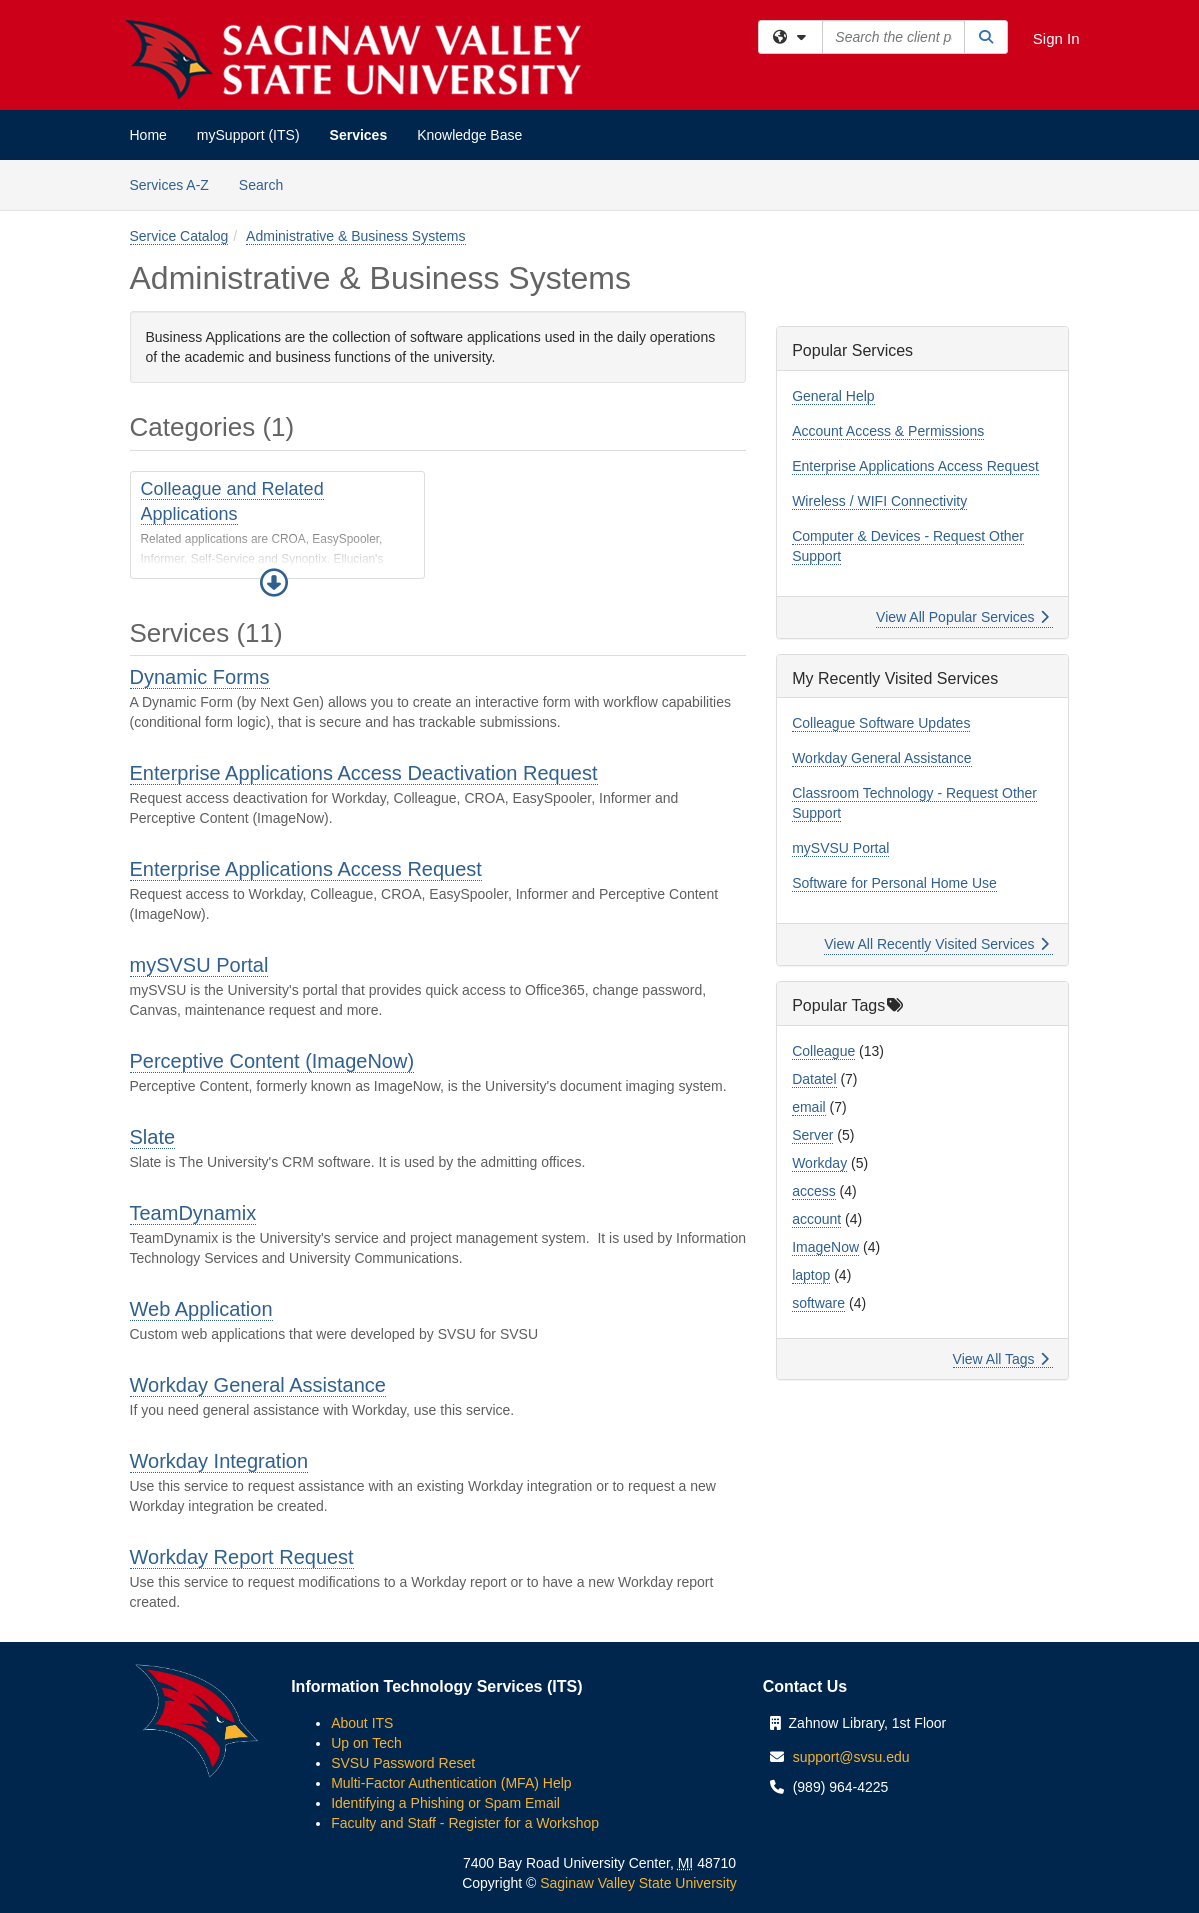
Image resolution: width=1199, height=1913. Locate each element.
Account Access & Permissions (888, 431)
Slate (153, 1137)
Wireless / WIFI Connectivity (879, 501)
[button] (274, 583)
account (816, 1219)
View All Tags (1001, 1359)
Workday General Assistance (258, 1385)
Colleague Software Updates (881, 723)
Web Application (201, 1309)
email (808, 1107)
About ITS (362, 1723)
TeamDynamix (193, 1213)
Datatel (814, 1079)
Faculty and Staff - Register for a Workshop (465, 1823)
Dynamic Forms (200, 677)
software (818, 1303)
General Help (833, 396)
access (814, 1191)
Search (268, 183)
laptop (811, 1275)
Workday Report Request (242, 1557)
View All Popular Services (962, 617)
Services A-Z (169, 185)
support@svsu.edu (851, 1757)
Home (148, 135)
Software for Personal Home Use (894, 883)
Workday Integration (219, 1461)
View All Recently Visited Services (936, 944)
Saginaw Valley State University (636, 1883)
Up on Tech (366, 1743)
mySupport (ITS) (248, 135)
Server (812, 1135)
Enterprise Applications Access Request (306, 869)
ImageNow (825, 1247)
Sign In (1056, 38)
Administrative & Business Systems (355, 236)
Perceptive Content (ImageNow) (272, 1061)
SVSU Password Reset (403, 1763)
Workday (819, 1163)
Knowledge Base (469, 135)
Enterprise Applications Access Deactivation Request (364, 773)
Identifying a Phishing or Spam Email (445, 1803)
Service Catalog (179, 236)
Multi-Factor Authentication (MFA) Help (451, 1783)
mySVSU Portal (199, 965)
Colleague (823, 1051)
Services (359, 135)
